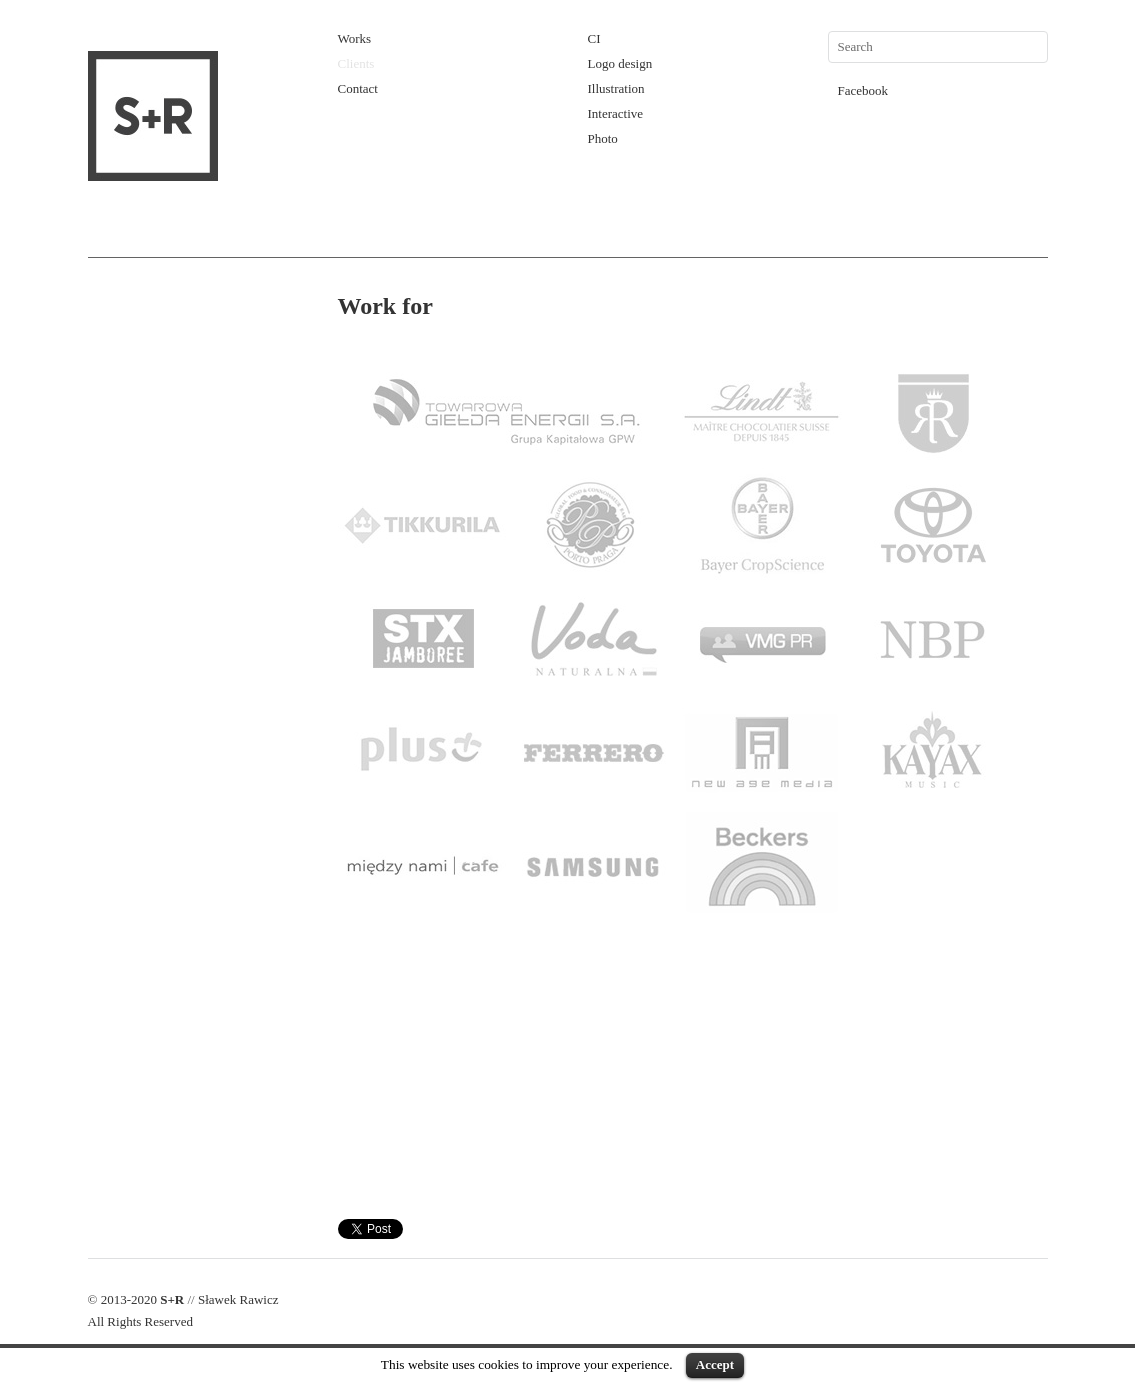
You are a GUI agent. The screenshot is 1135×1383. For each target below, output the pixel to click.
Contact (358, 88)
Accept (715, 1364)
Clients (356, 63)
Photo (603, 138)
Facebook (863, 90)
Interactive (616, 113)
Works (355, 38)
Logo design (620, 63)
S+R (172, 1299)
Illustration (616, 88)
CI (594, 38)
